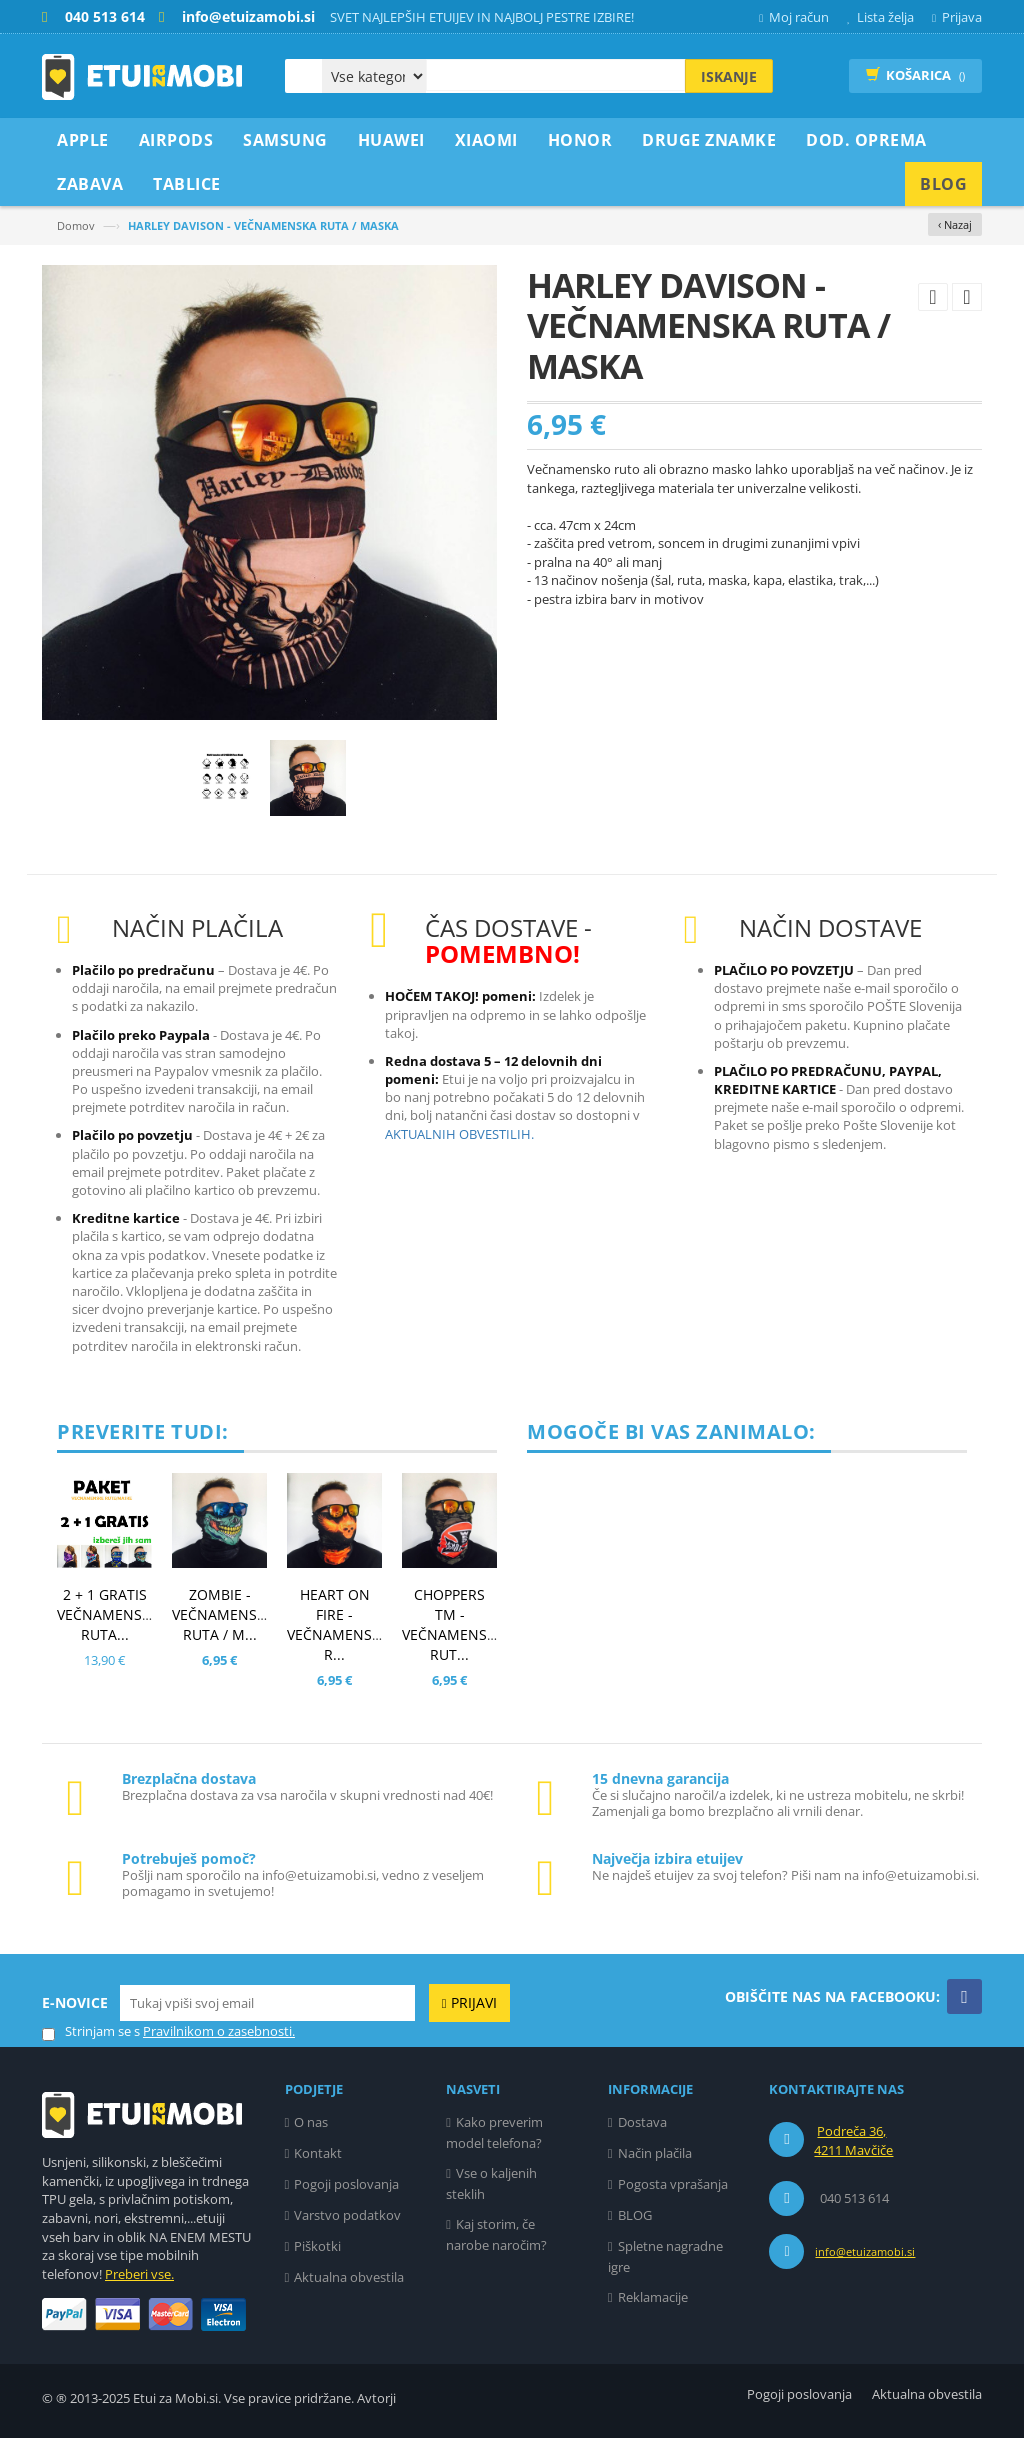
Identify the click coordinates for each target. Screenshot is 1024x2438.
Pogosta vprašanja (673, 2184)
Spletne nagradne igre (665, 2256)
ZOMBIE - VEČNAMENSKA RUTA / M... (223, 1614)
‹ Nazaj (955, 224)
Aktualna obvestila (349, 2277)
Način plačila (655, 2153)
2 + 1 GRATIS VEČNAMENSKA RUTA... (108, 1614)
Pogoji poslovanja (346, 2184)
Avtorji (376, 2398)
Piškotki (317, 2246)
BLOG (635, 2215)
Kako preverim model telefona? (494, 2132)
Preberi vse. (139, 2274)
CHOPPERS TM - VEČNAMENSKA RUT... (453, 1624)
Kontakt (318, 2153)
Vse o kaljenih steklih (491, 2183)
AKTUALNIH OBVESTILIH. (459, 1134)
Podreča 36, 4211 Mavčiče (853, 2141)
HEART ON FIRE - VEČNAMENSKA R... (338, 1624)
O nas (311, 2122)
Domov (76, 225)
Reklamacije (653, 2297)
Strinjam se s (91, 2031)
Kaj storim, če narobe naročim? (496, 2234)
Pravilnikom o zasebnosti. (219, 2031)
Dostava (642, 2122)
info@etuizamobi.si (865, 2251)
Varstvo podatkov (347, 2215)
